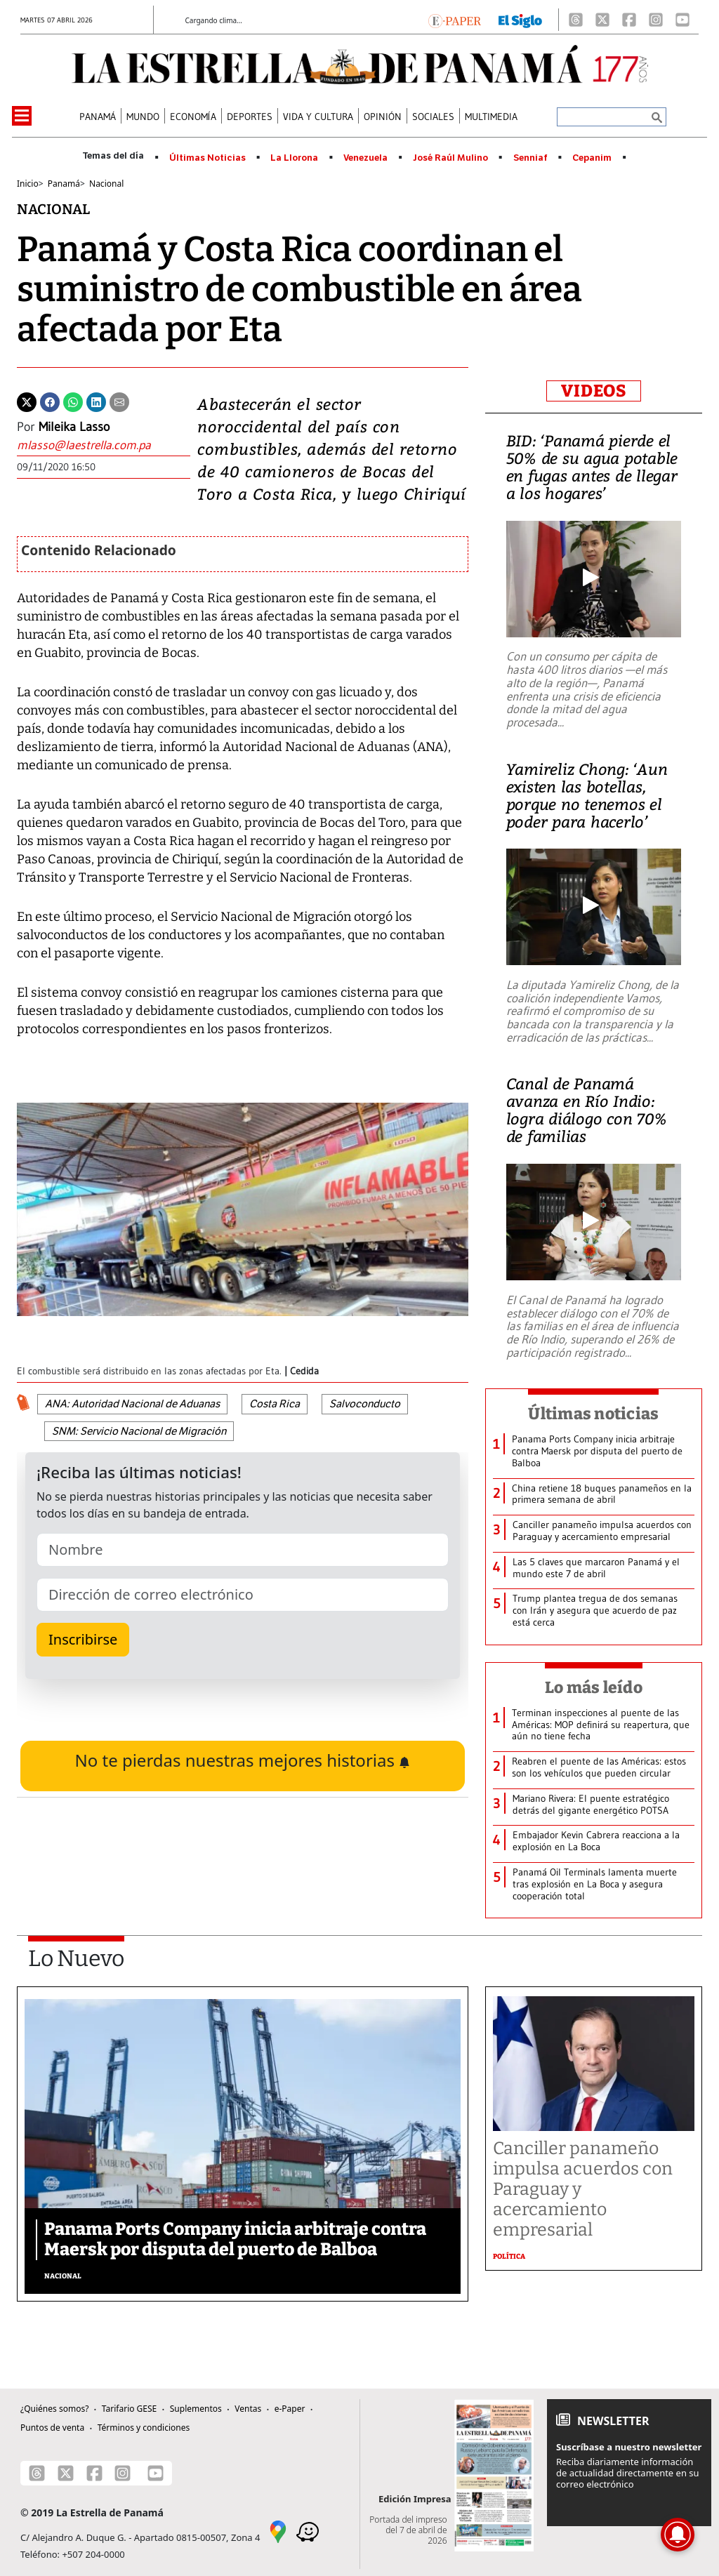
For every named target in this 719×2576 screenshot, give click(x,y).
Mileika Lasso (74, 426)
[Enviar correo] (103, 445)
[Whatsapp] (73, 401)
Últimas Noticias (207, 158)
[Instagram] (655, 19)
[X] (602, 19)
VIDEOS (593, 391)
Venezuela (365, 158)
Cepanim (592, 158)
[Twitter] (27, 401)
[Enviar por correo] (119, 401)
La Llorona (294, 158)
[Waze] (307, 2531)
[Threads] (575, 19)
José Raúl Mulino (450, 158)
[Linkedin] (96, 401)
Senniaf (530, 158)
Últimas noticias (593, 1413)
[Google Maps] (278, 2531)
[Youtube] (682, 19)
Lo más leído (593, 1687)
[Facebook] (629, 19)
